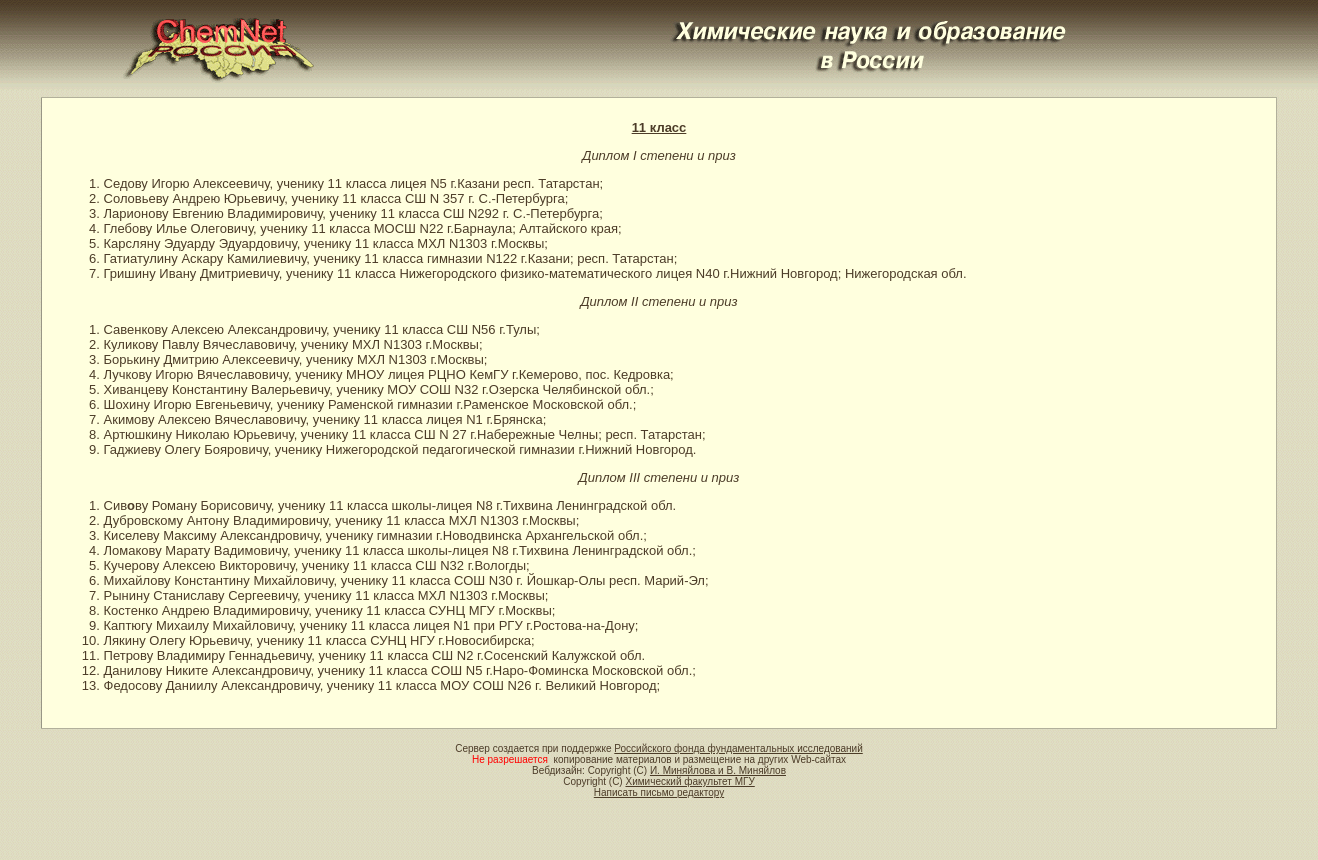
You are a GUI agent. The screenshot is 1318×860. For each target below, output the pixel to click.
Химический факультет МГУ (689, 781)
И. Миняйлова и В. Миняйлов (718, 770)
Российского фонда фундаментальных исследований (738, 748)
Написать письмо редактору (659, 792)
